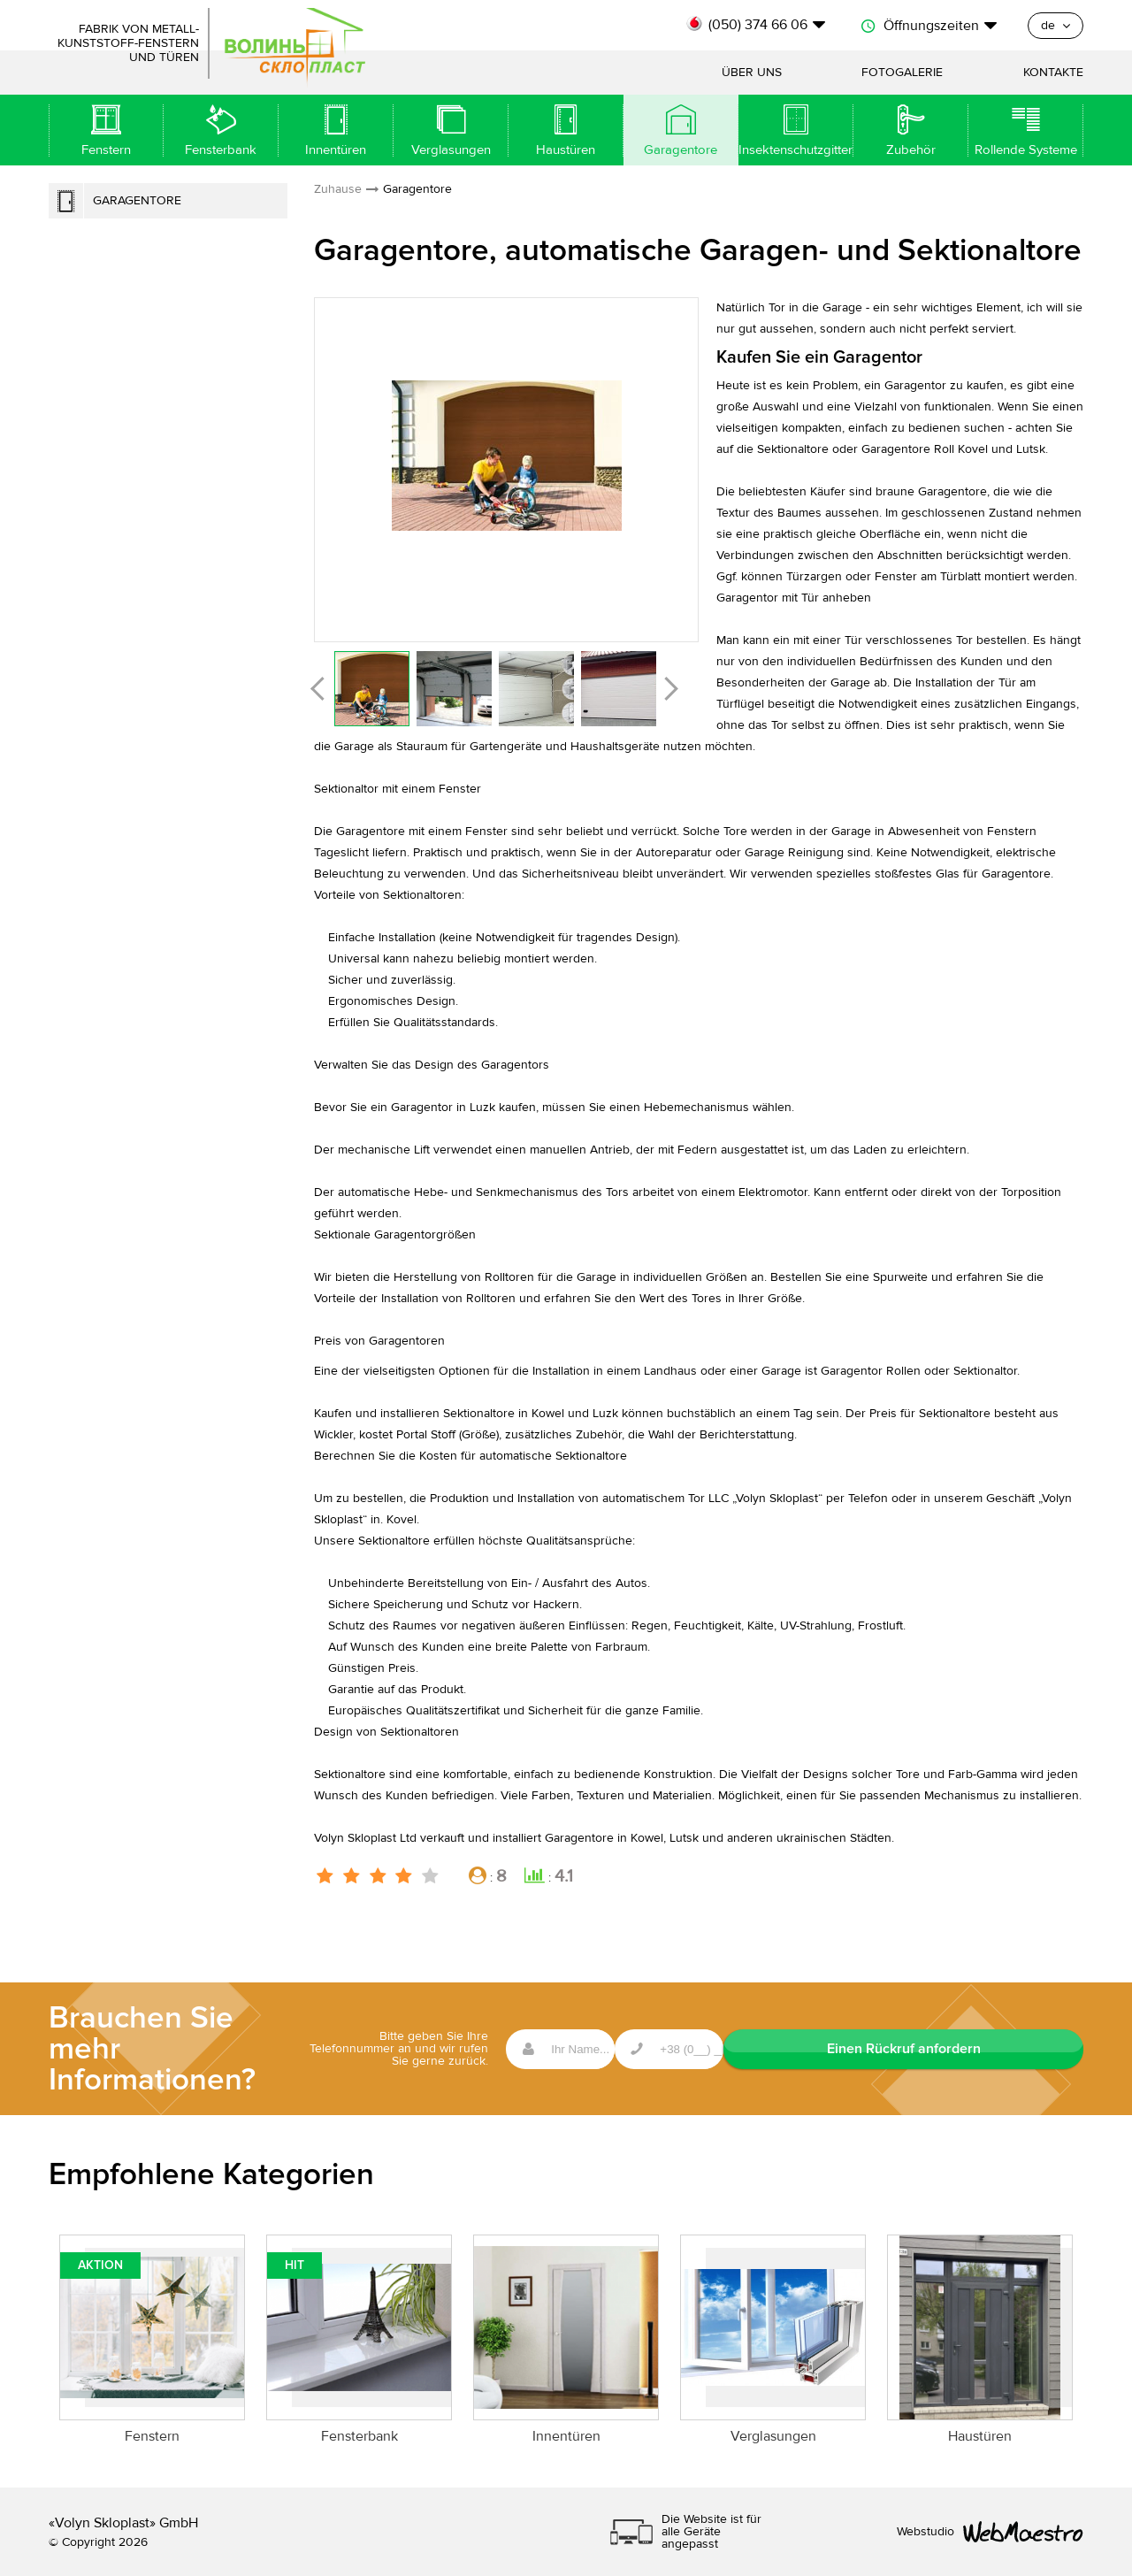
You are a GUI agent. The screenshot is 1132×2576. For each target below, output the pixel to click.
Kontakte (1053, 72)
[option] (506, 455)
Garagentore (137, 201)
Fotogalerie (902, 72)
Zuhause (338, 189)
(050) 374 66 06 (757, 25)
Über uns (752, 72)
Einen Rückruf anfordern (995, 2049)
